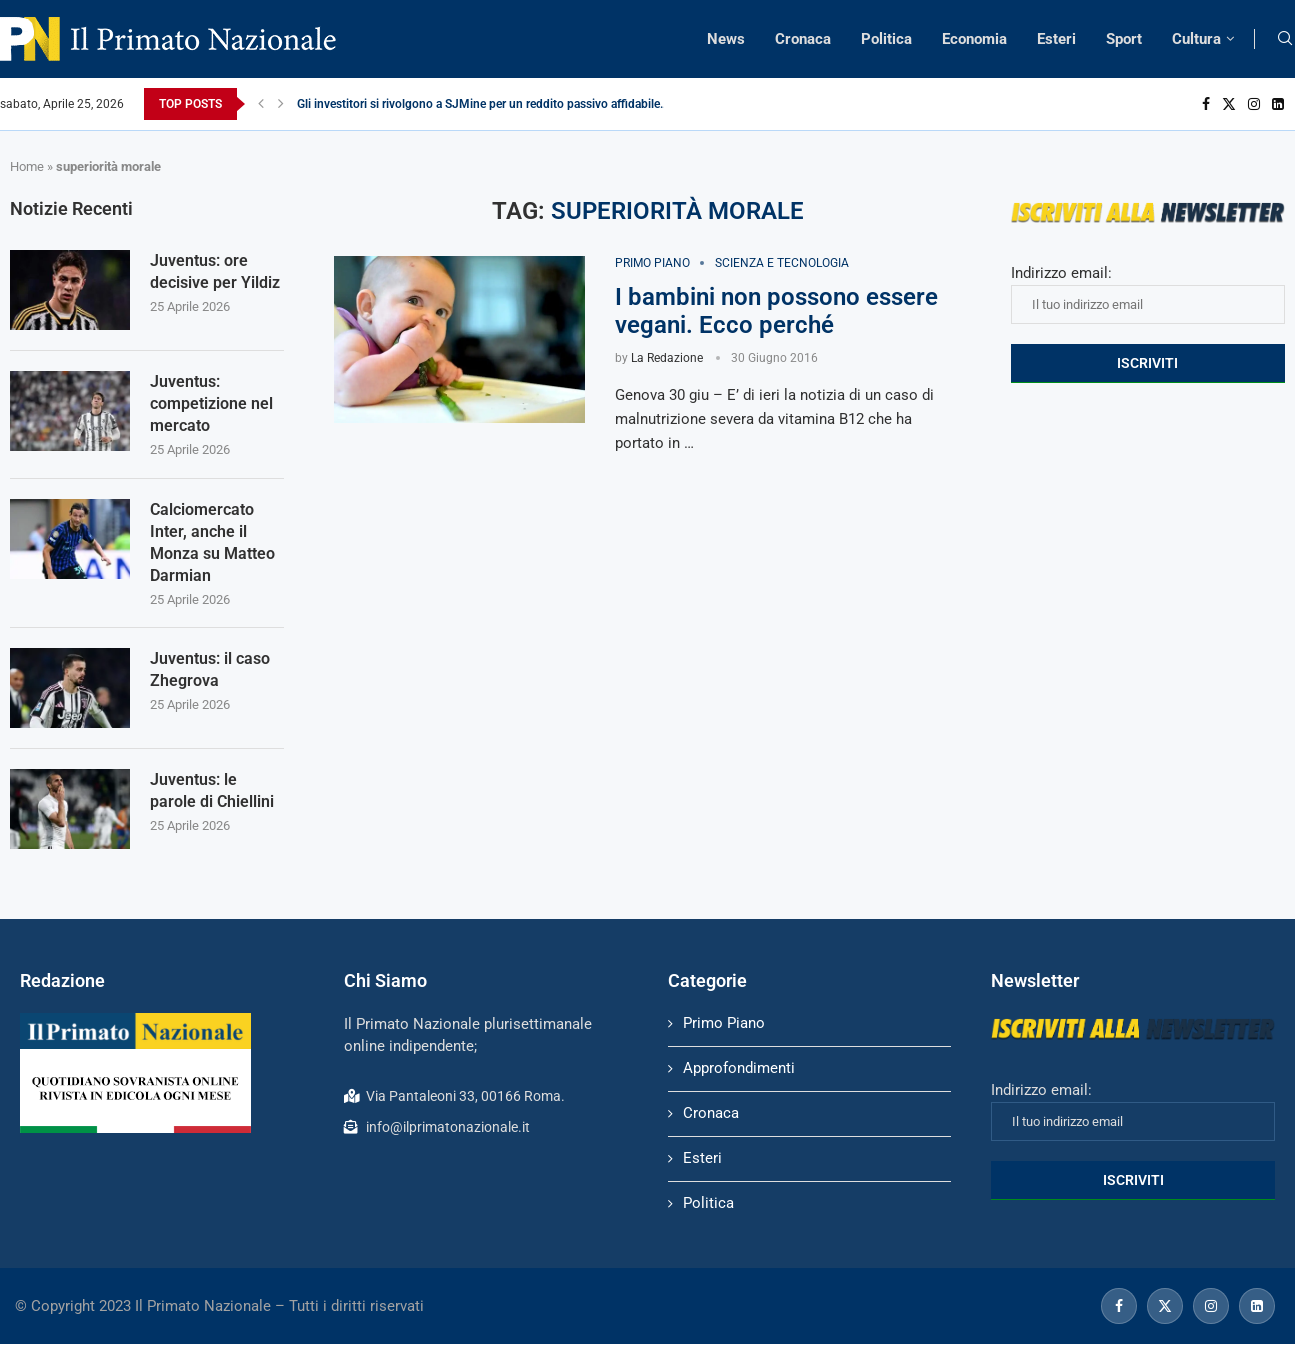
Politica (886, 39)
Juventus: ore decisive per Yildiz (215, 271)
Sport (1124, 39)
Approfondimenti (739, 1071)
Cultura (1196, 39)
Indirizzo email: (1148, 294)
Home (27, 166)
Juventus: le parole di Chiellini (212, 793)
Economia (974, 39)
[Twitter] (1229, 104)
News (726, 39)
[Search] (1285, 39)
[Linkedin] (1278, 104)
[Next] (281, 104)
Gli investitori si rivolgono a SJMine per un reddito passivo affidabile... (483, 104)
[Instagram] (1254, 104)
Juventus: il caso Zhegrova (210, 672)
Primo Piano (724, 1026)
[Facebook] (1206, 104)
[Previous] (261, 104)
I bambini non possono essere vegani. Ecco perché (776, 311)
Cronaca (803, 39)
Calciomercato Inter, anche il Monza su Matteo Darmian (212, 544)
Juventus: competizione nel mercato (211, 404)
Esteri (1056, 39)
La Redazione (667, 358)
